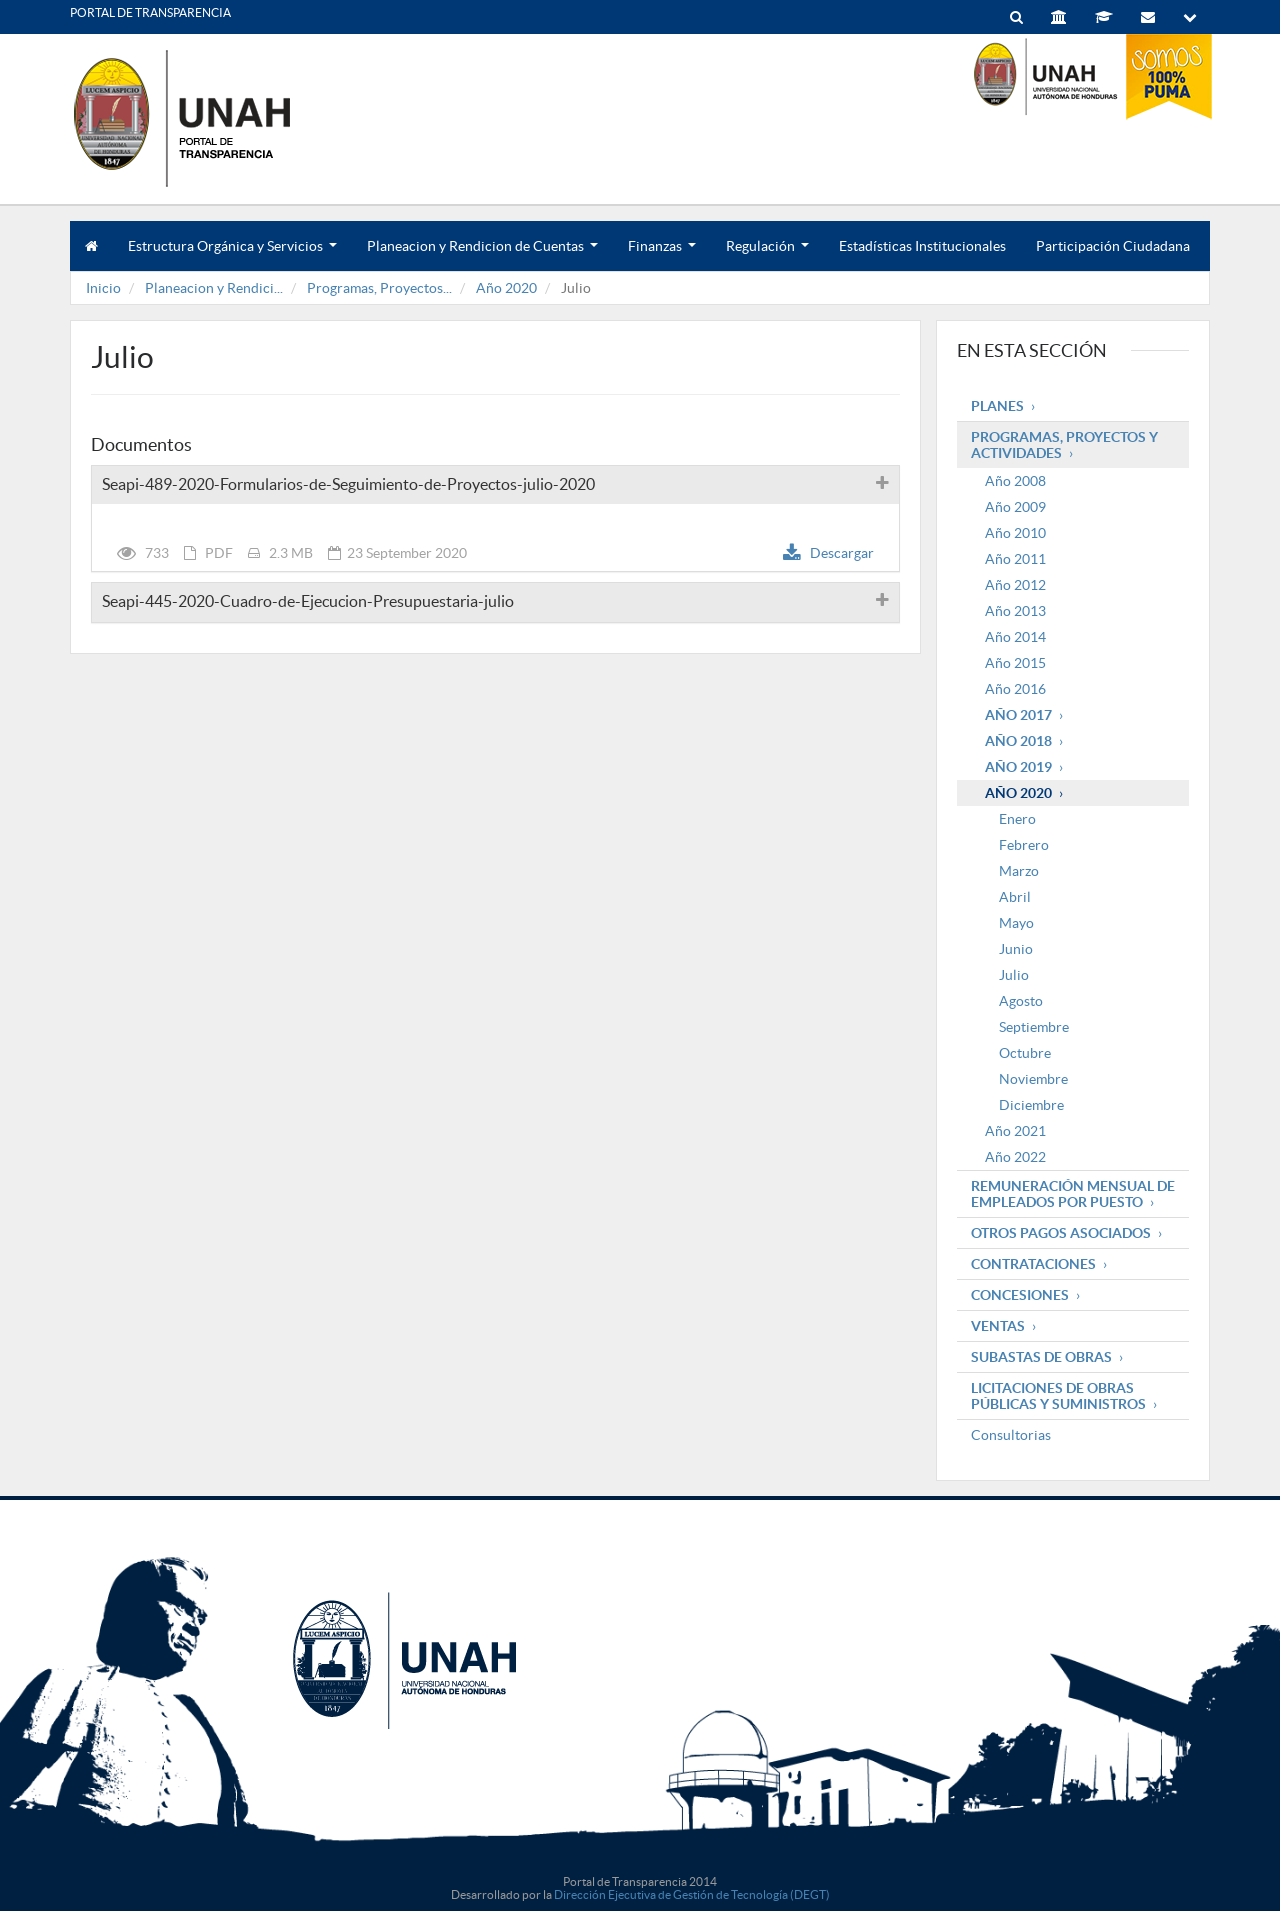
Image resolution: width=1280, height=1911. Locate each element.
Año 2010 (1015, 533)
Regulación (767, 254)
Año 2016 (1015, 689)
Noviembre (1033, 1079)
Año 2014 (1015, 637)
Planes (997, 406)
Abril (1015, 897)
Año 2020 (506, 288)
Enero (1017, 819)
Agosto (1021, 1001)
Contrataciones (1033, 1264)
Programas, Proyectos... (379, 288)
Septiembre (1034, 1027)
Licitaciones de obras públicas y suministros (1058, 1396)
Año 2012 (1015, 585)
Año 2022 (1015, 1157)
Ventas (998, 1326)
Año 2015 (1015, 663)
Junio (1016, 949)
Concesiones (1020, 1295)
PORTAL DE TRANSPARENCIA (150, 12)
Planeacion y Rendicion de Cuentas (482, 254)
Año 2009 (1015, 507)
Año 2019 (1018, 767)
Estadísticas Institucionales (922, 246)
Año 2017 (1018, 715)
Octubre (1025, 1053)
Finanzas (662, 254)
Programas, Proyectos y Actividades (1064, 445)
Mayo (1016, 923)
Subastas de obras (1041, 1357)
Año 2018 (1018, 741)
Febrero (1024, 845)
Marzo (1019, 871)
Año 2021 (1015, 1131)
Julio (1014, 975)
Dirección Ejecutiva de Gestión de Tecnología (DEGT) (692, 1894)
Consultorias (1011, 1435)
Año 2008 (1015, 481)
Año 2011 (1015, 559)
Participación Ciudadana (1113, 246)
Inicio (103, 288)
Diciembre (1031, 1105)
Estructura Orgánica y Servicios (232, 254)
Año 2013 (1015, 611)
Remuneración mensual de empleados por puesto (1073, 1194)
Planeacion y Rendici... (214, 288)
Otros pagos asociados (1061, 1233)
